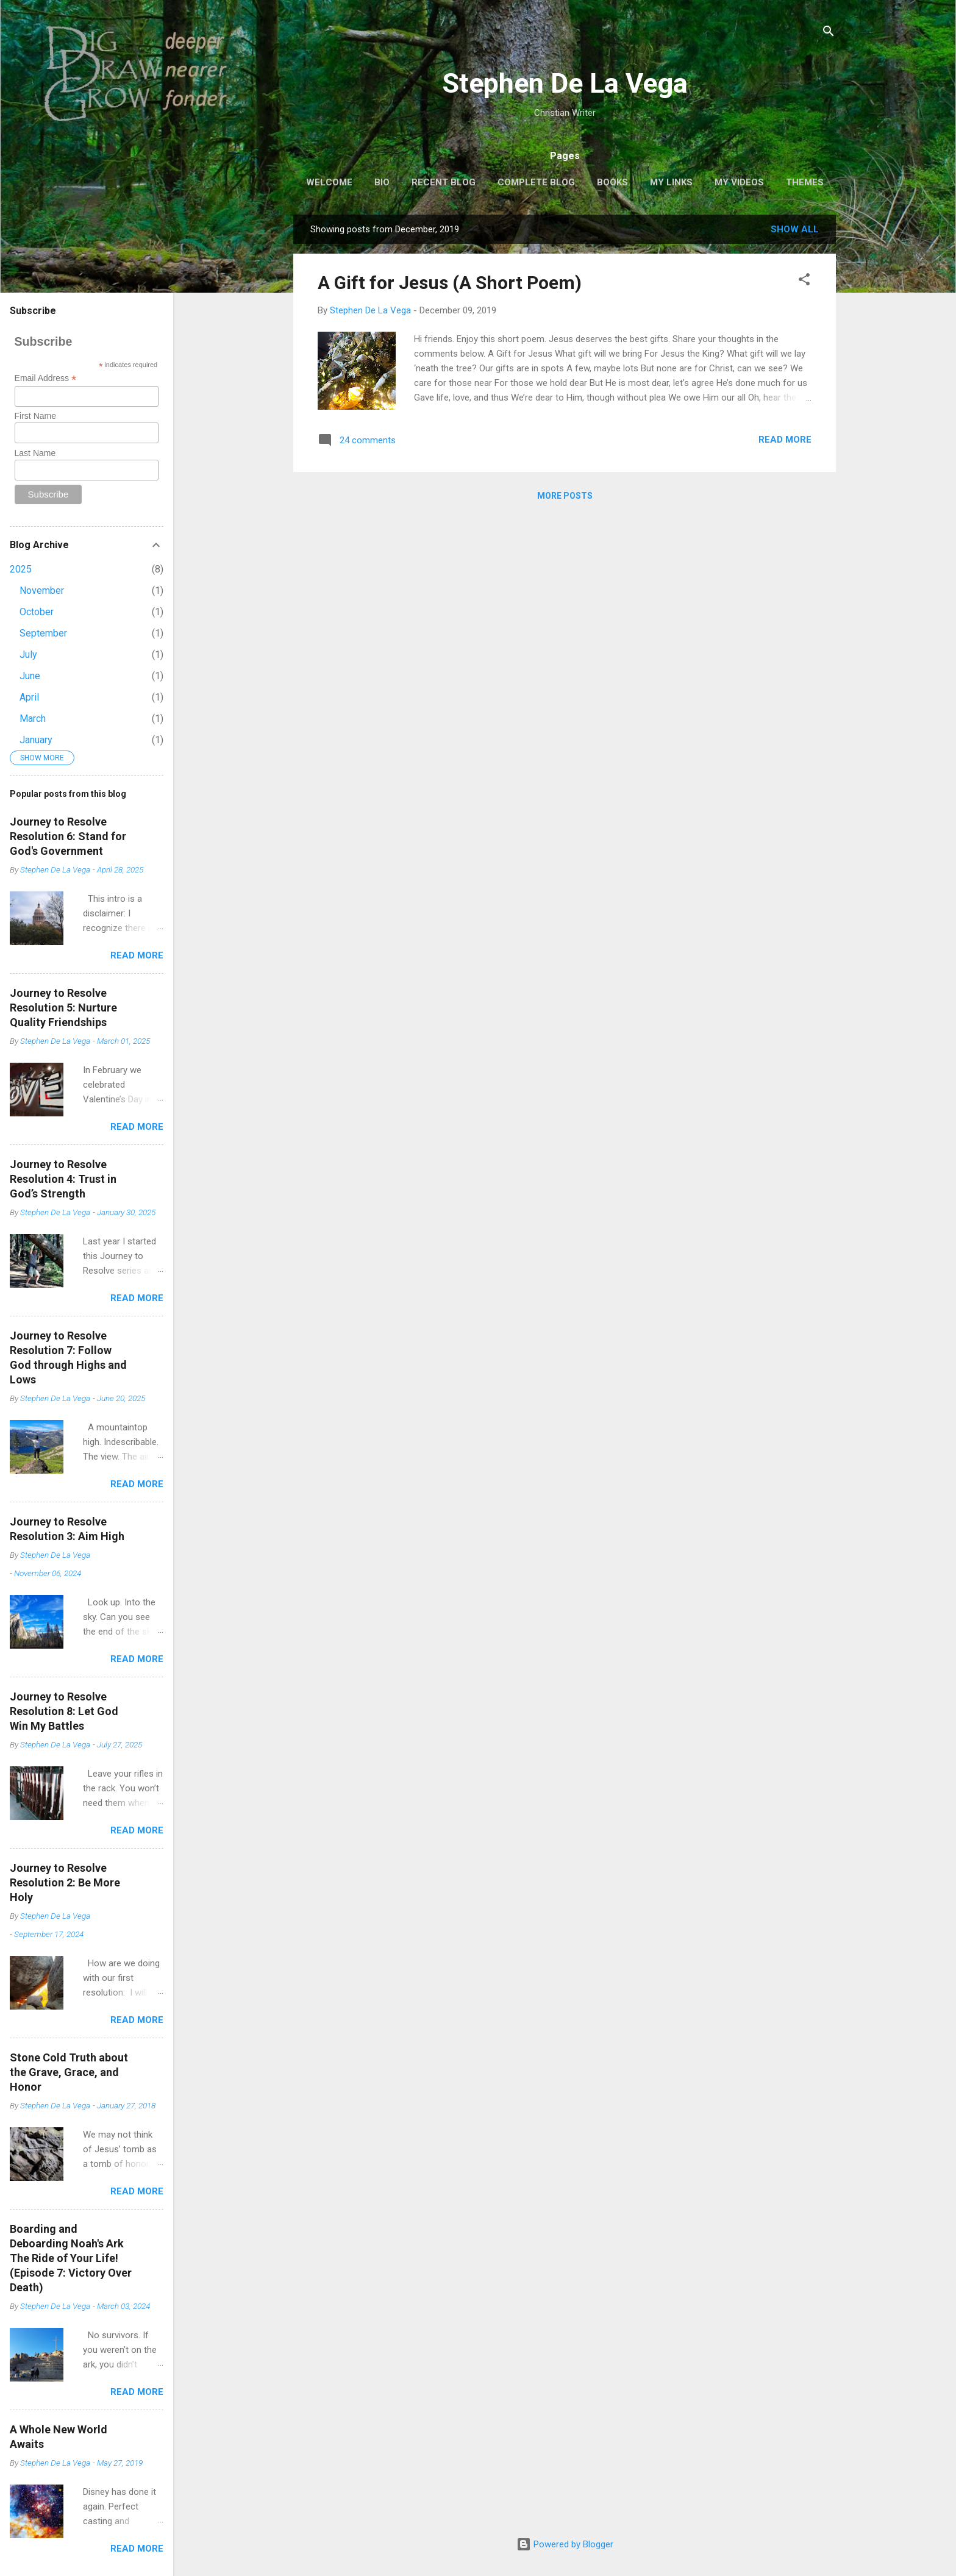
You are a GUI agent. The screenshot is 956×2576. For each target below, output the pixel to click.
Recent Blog (444, 182)
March (33, 718)
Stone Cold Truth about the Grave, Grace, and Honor (69, 2072)
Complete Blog (536, 182)
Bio (382, 182)
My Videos (739, 182)
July (28, 654)
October (37, 612)
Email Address (46, 378)
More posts (565, 496)
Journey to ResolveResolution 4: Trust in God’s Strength (63, 1179)
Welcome (329, 182)
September (43, 633)
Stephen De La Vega (565, 83)
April (29, 697)
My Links (671, 182)
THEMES (805, 182)
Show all (795, 229)
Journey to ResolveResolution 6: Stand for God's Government (68, 836)
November (42, 590)
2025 (21, 569)
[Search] (828, 33)
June (30, 676)
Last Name (35, 453)
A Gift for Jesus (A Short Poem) (450, 282)
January (36, 740)
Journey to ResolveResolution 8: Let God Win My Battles (64, 1711)
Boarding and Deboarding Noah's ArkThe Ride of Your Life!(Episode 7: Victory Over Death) (71, 2258)
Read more (785, 439)
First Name (35, 416)
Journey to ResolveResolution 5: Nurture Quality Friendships (63, 1008)
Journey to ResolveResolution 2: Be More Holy (65, 1882)
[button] (804, 281)
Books (612, 182)
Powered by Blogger (564, 2544)
